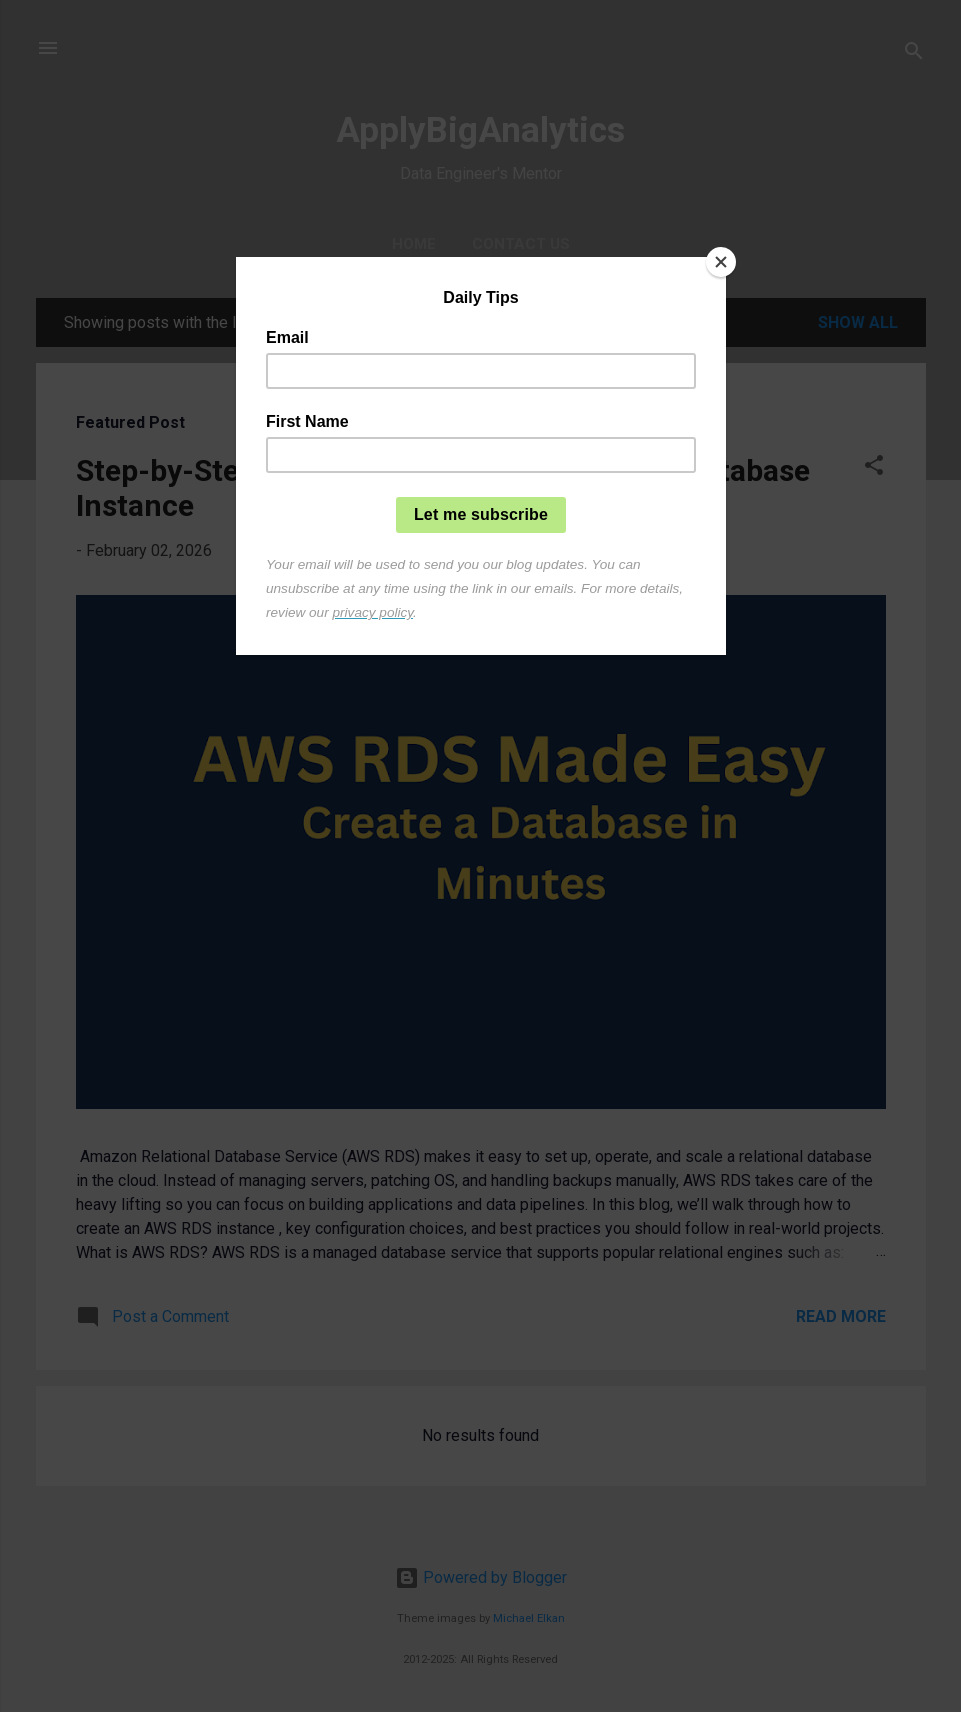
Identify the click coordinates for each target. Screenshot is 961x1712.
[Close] (721, 262)
